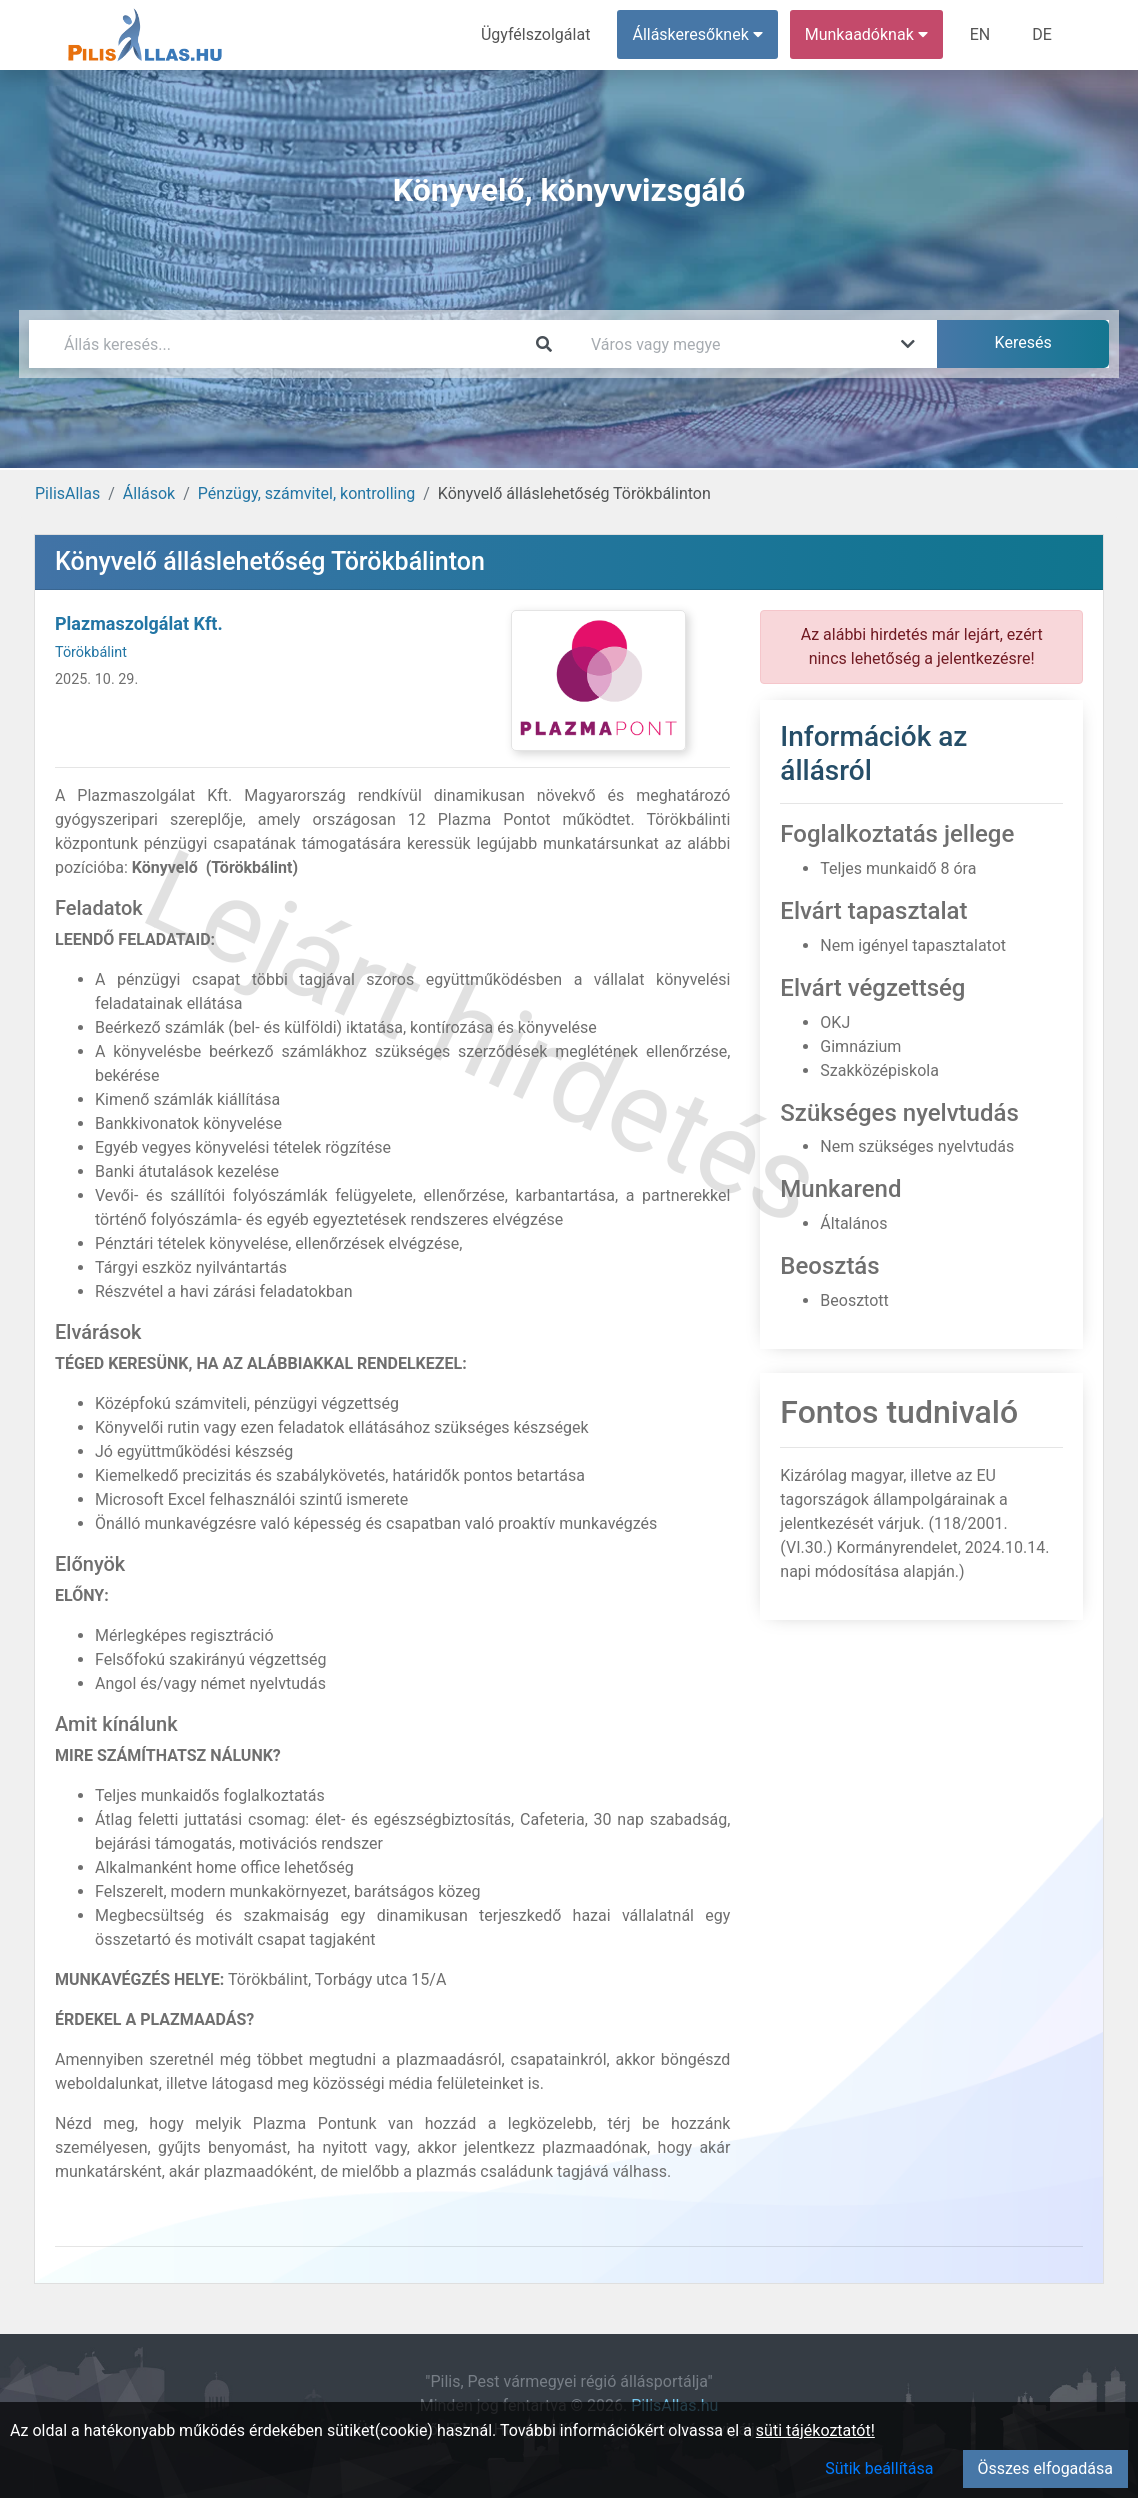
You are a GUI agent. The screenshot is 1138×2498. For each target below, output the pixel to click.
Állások (149, 493)
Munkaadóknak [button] (866, 34)
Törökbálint (91, 652)
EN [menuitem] (980, 34)
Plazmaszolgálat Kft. (139, 623)
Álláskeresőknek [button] (698, 34)
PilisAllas (67, 493)
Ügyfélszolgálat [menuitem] (535, 34)
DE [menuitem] (1042, 34)
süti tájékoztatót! (815, 2430)
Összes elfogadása (1045, 2468)
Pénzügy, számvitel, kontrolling (306, 493)
